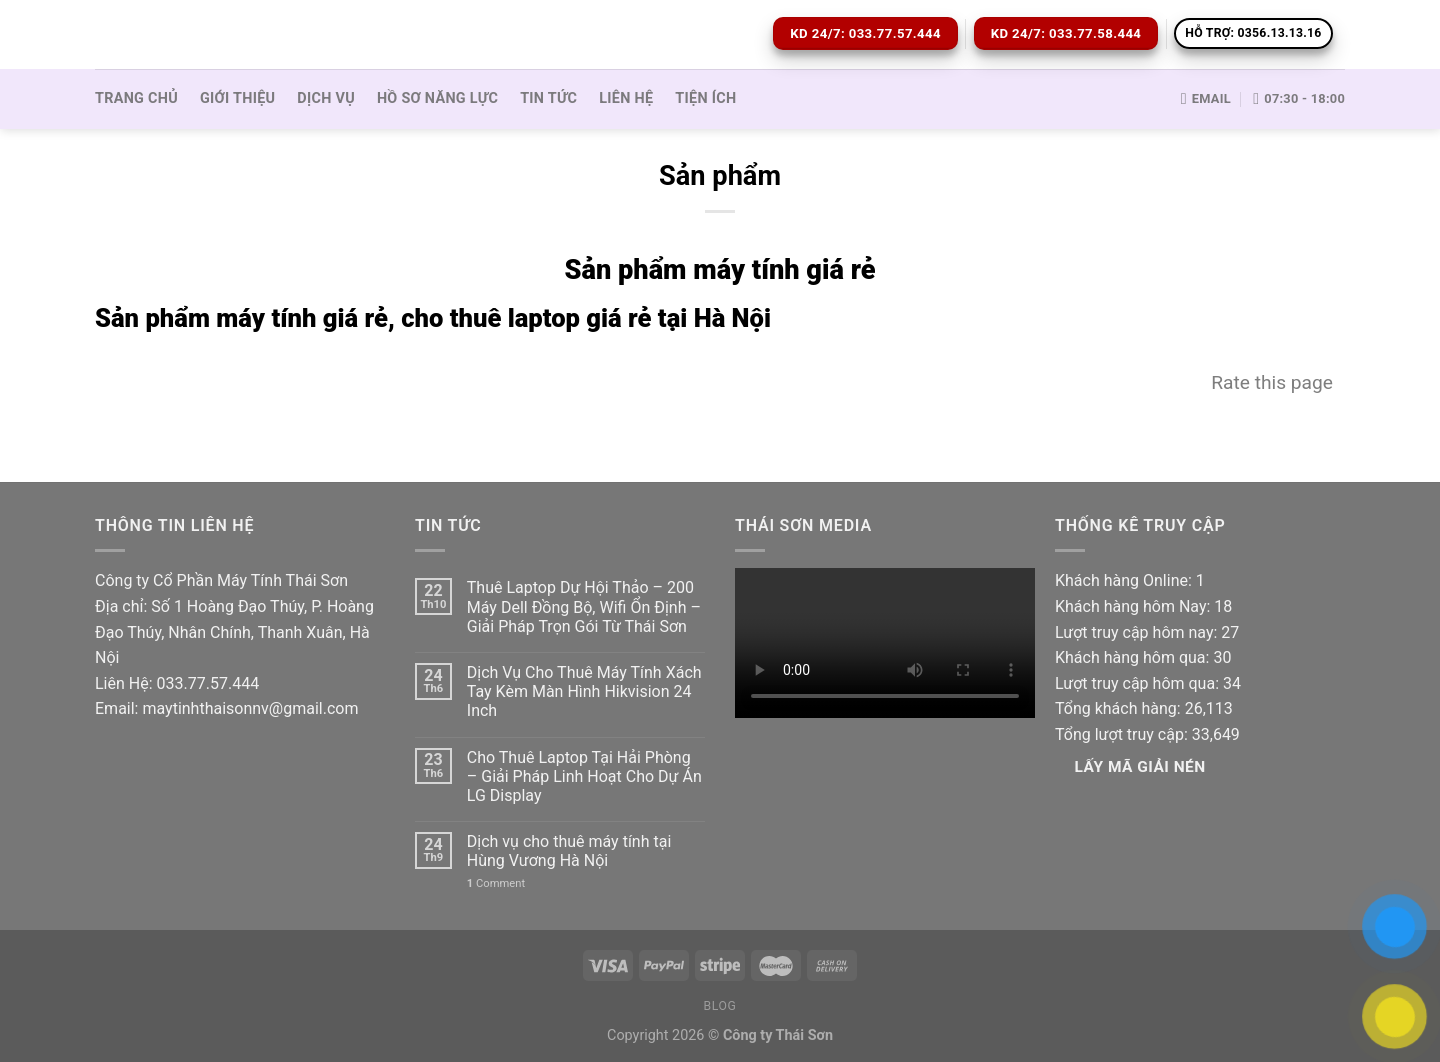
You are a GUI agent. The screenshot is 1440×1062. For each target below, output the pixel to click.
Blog (719, 1006)
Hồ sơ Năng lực (437, 98)
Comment (496, 883)
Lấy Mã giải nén (1140, 767)
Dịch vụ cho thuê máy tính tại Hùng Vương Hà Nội (569, 851)
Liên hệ (626, 98)
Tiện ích (705, 98)
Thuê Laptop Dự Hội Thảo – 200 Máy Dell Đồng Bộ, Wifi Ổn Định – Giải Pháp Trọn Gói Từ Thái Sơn (584, 606)
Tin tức (548, 98)
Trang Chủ (136, 98)
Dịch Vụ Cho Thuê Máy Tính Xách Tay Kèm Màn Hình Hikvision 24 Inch (584, 691)
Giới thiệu (237, 98)
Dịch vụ (326, 98)
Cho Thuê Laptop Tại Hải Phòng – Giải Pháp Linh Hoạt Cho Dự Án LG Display (584, 776)
